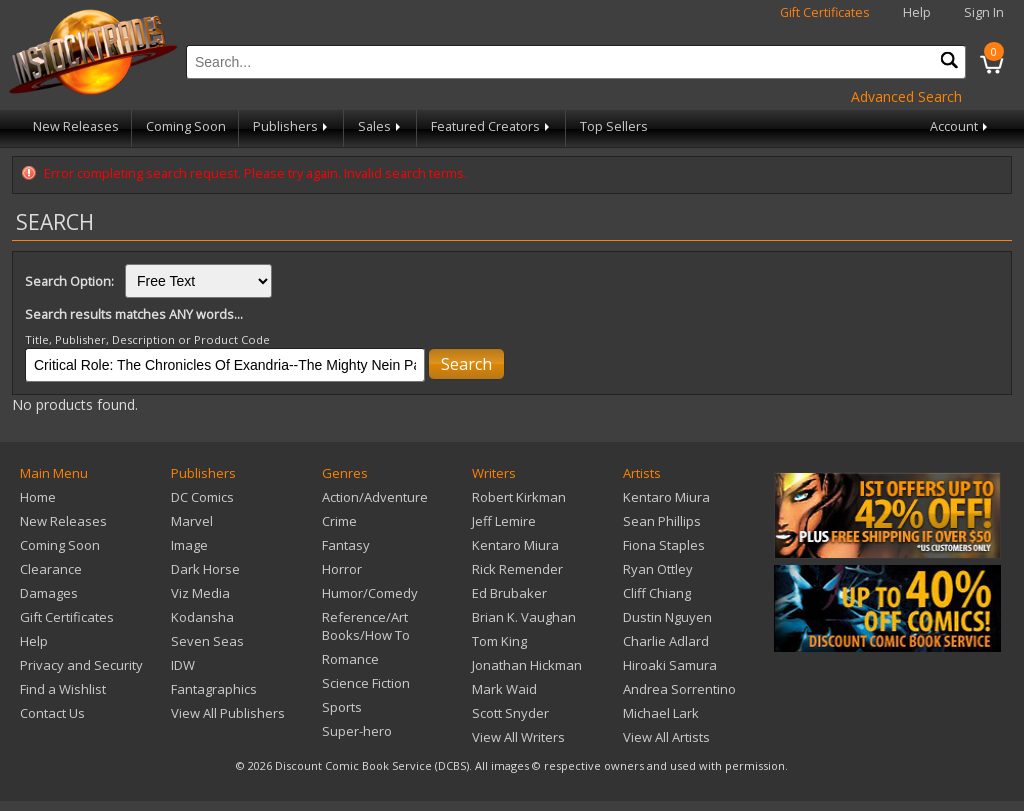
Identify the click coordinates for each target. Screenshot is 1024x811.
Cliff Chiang (657, 593)
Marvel (192, 521)
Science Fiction (366, 683)
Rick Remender (517, 569)
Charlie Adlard (666, 641)
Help (917, 12)
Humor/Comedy (370, 593)
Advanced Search (906, 96)
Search (466, 364)
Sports (342, 707)
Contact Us (52, 713)
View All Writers (518, 737)
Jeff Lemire (504, 521)
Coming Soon (186, 126)
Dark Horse (205, 569)
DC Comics (202, 497)
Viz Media (200, 593)
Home (38, 497)
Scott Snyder (510, 713)
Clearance (51, 569)
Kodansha (202, 617)
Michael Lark (661, 713)
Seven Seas (207, 641)
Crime (339, 521)
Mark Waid (504, 689)
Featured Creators (492, 126)
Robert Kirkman (519, 497)
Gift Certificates (825, 12)
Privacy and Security (81, 665)
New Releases (76, 126)
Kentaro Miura (515, 545)
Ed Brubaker (509, 593)
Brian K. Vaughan (524, 617)
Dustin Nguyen (667, 617)
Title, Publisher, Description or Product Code (147, 339)
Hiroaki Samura (670, 665)
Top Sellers (614, 126)
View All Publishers (228, 713)
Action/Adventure (375, 497)
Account (960, 126)
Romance (350, 659)
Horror (342, 569)
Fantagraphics (214, 689)
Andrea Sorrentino (679, 689)
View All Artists (666, 737)
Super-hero (357, 731)
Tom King (499, 641)
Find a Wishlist (63, 689)
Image (189, 545)
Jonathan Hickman (527, 665)
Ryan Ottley (658, 569)
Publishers (292, 126)
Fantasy (346, 545)
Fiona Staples (664, 545)
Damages (49, 593)
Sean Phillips (662, 521)
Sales (381, 126)
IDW (183, 665)
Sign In (984, 12)
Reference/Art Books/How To (366, 626)
